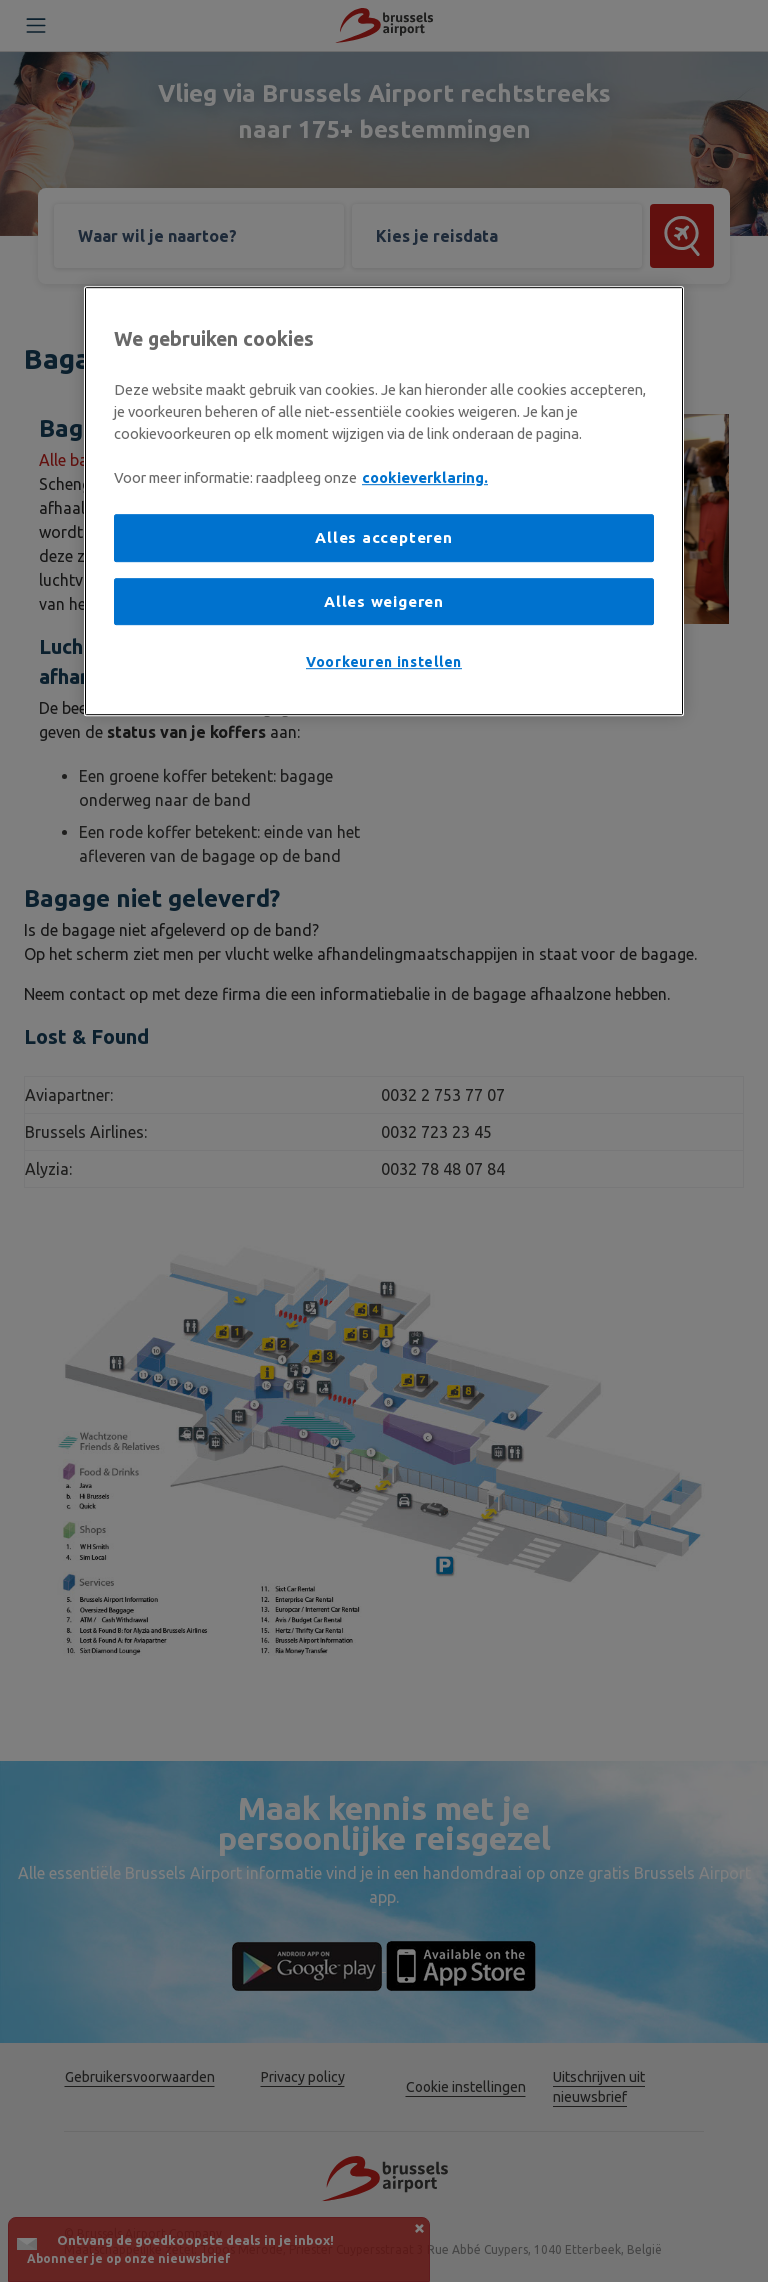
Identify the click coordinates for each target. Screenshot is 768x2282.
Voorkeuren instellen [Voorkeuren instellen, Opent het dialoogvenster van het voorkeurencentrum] (384, 662)
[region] (384, 500)
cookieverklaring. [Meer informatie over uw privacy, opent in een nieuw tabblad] (425, 477)
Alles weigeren (384, 601)
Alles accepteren (383, 537)
